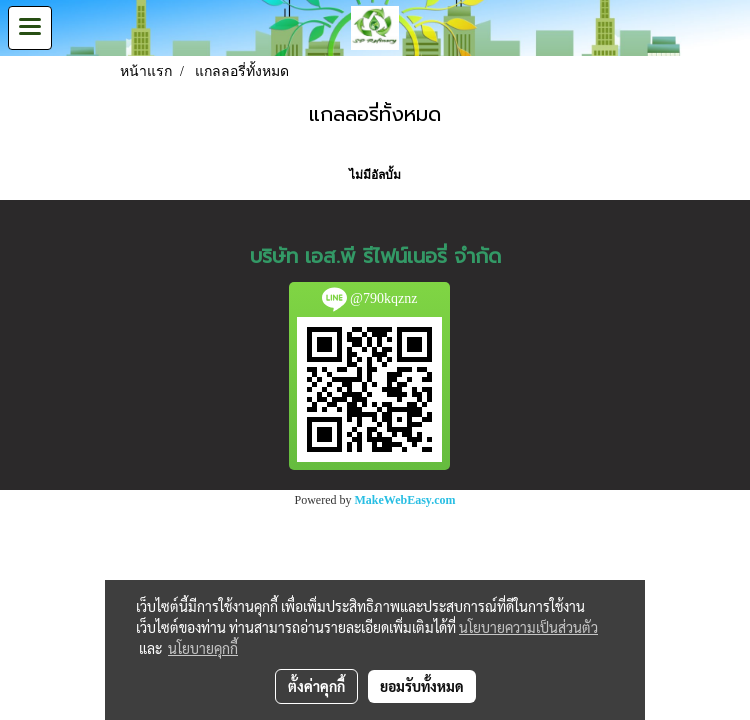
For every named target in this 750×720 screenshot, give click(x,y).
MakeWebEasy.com (405, 500)
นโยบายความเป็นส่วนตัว (528, 627)
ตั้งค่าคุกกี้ (316, 686)
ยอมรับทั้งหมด (422, 686)
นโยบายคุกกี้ (203, 648)
